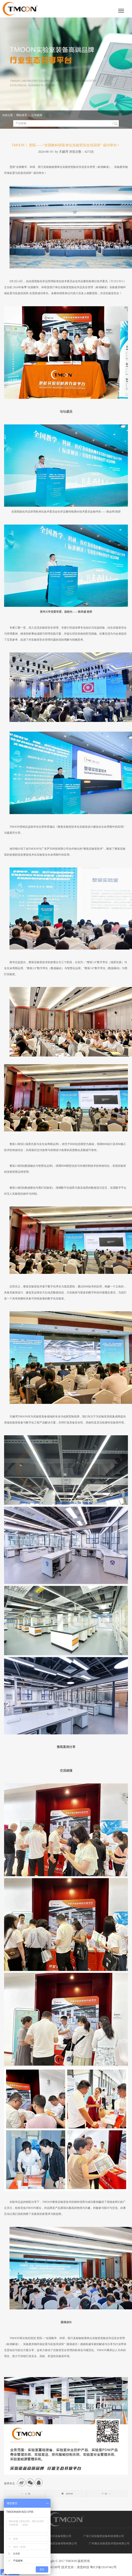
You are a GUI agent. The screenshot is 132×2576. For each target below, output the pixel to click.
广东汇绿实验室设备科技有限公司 (103, 2537)
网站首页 (21, 115)
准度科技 (83, 2568)
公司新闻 (36, 115)
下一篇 (106, 2494)
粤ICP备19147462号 (103, 2568)
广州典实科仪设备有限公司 (55, 2537)
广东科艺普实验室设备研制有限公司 (55, 2544)
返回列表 (67, 2494)
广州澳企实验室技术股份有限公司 (109, 2544)
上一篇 (26, 2494)
